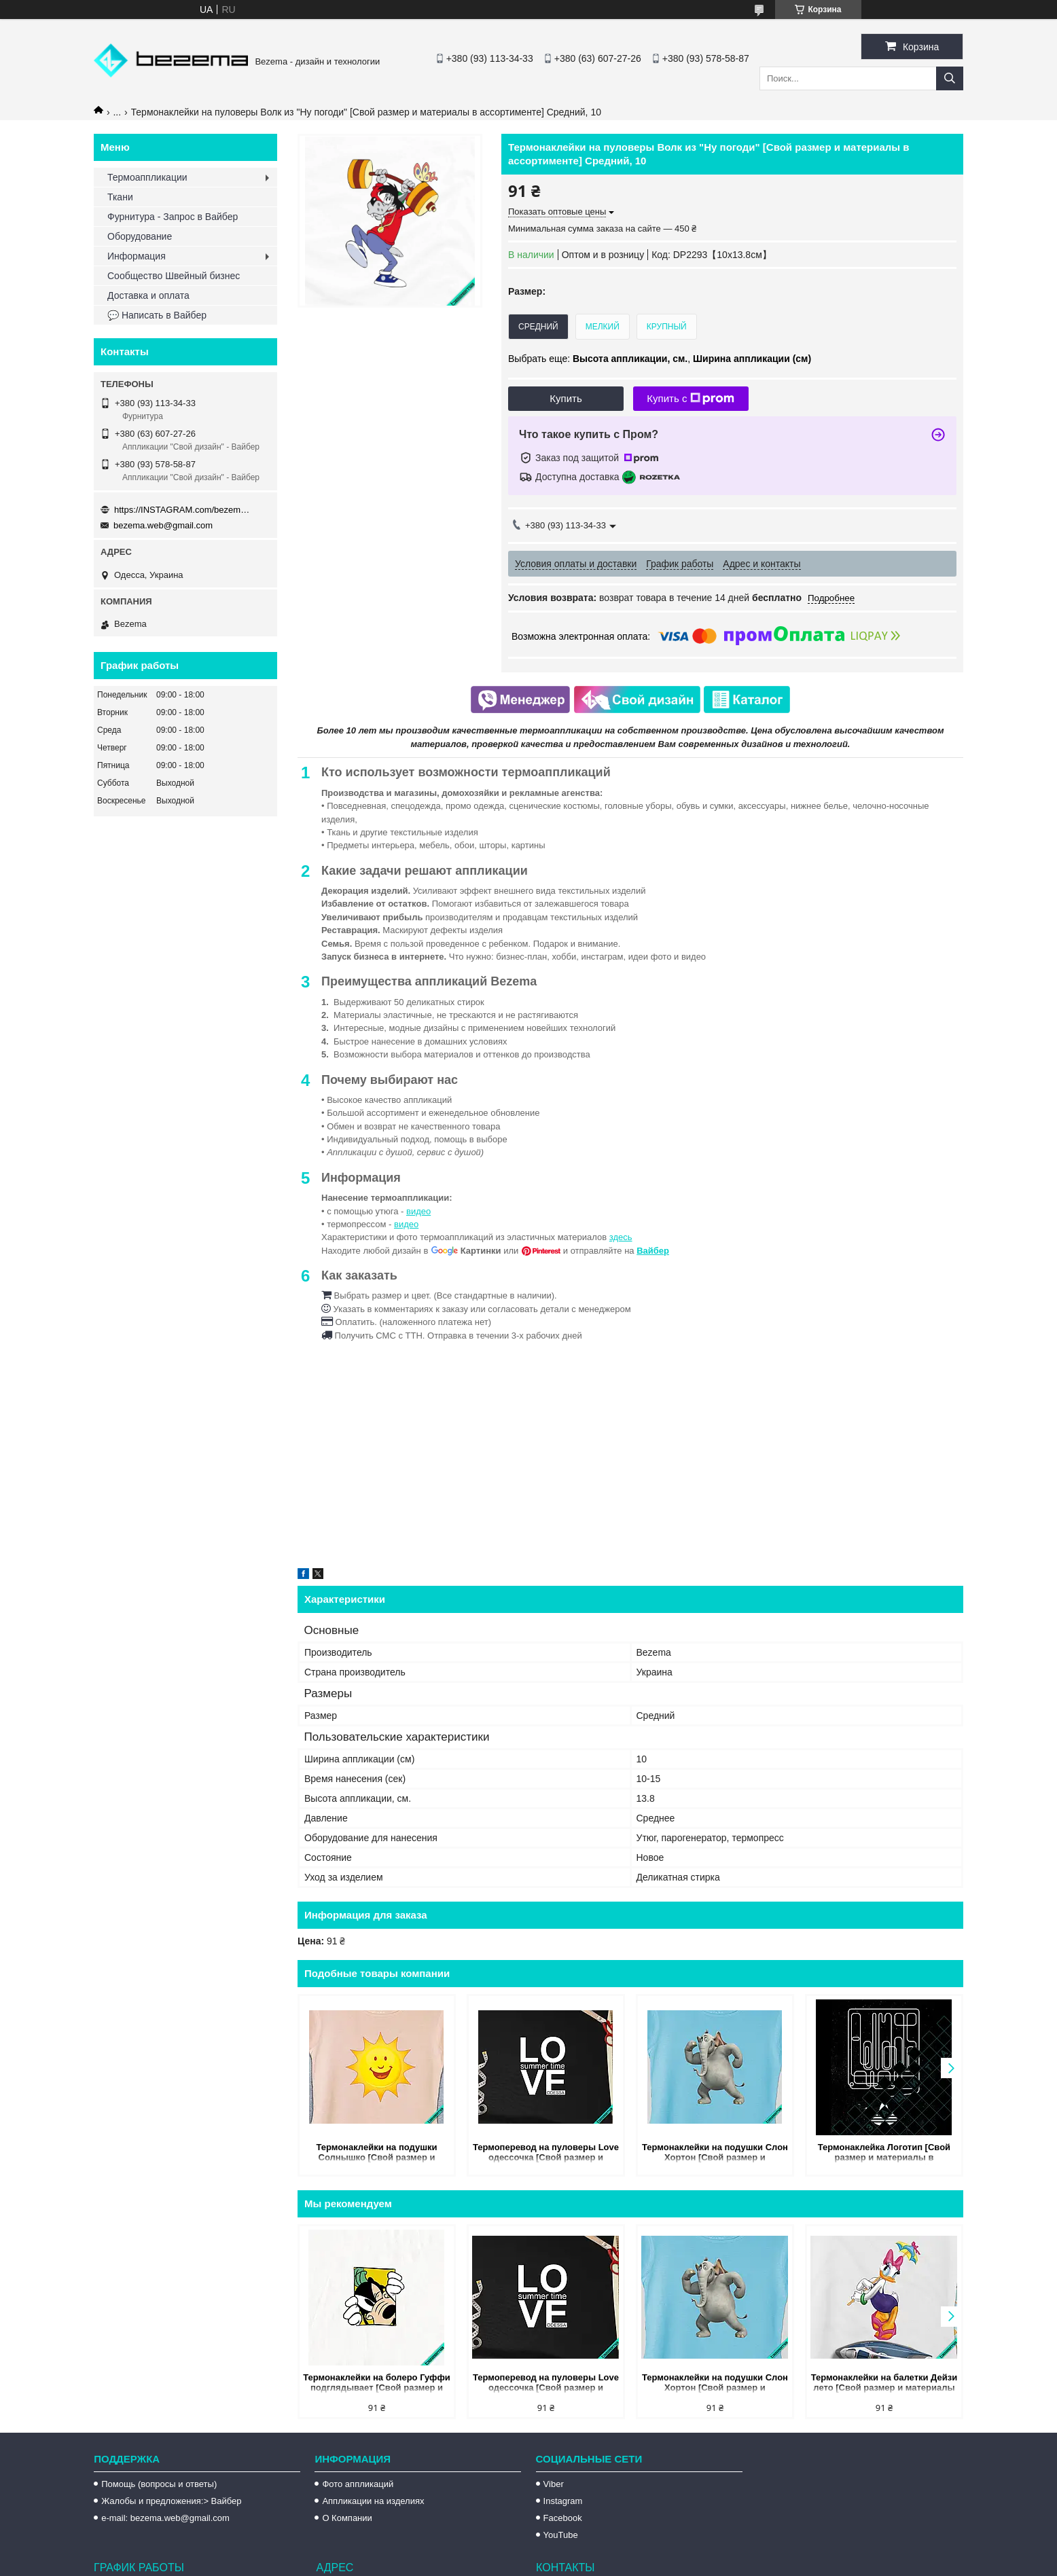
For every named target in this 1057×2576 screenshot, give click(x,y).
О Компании (347, 2518)
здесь (620, 1237)
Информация (136, 256)
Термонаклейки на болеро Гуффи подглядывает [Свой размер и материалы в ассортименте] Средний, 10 (376, 2383)
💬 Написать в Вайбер (157, 315)
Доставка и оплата (148, 295)
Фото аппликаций (357, 2484)
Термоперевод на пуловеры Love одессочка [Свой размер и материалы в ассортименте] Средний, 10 (546, 2153)
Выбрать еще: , (659, 358)
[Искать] (949, 78)
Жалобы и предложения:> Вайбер (171, 2501)
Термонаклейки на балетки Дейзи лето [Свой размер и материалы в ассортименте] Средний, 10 (884, 2383)
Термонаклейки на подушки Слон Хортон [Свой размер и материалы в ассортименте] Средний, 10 (715, 2153)
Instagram (563, 2501)
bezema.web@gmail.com (163, 525)
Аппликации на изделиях (373, 2501)
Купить (565, 398)
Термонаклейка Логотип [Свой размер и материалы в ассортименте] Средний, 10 (884, 2153)
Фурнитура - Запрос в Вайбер (172, 216)
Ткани (120, 197)
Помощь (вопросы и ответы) (159, 2484)
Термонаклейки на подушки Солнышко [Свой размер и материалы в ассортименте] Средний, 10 (376, 2153)
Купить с (690, 399)
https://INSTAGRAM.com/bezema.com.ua (182, 510)
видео (418, 1211)
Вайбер (653, 1251)
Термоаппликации (147, 177)
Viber (553, 2484)
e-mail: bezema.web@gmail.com (165, 2518)
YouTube (560, 2535)
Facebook (562, 2518)
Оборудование (139, 236)
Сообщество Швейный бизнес (173, 275)
